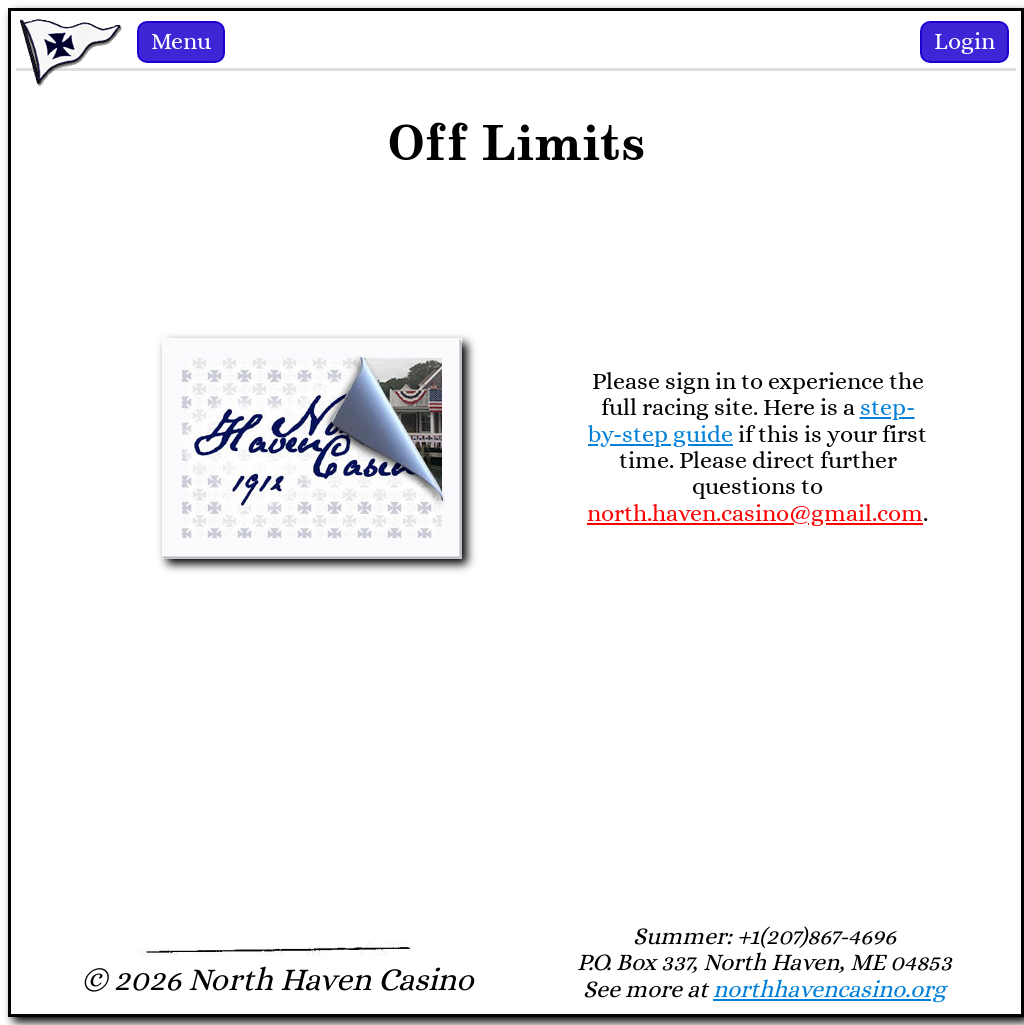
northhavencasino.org (829, 990)
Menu (181, 42)
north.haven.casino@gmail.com (755, 514)
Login (964, 42)
